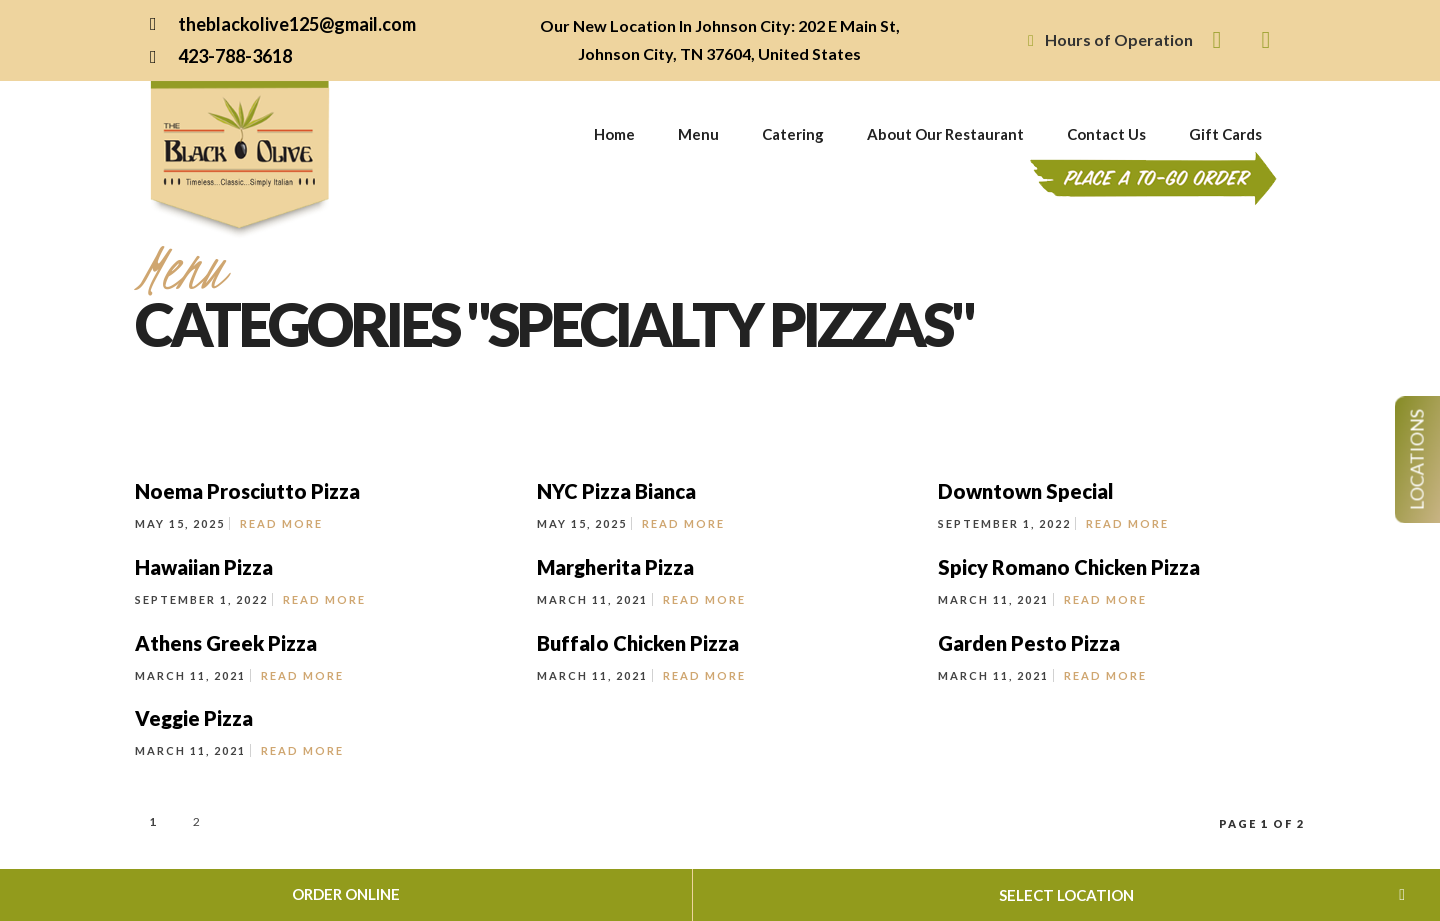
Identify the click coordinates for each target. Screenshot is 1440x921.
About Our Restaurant (945, 134)
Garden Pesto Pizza (1029, 643)
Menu (698, 134)
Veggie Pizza (194, 718)
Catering (793, 134)
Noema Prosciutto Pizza (247, 491)
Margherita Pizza (615, 567)
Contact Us (1106, 134)
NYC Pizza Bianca (616, 491)
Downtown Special (1026, 491)
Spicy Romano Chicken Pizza (1069, 567)
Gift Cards (1225, 134)
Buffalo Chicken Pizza (638, 643)
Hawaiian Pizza (204, 567)
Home (614, 134)
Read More (281, 523)
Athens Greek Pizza (226, 643)
